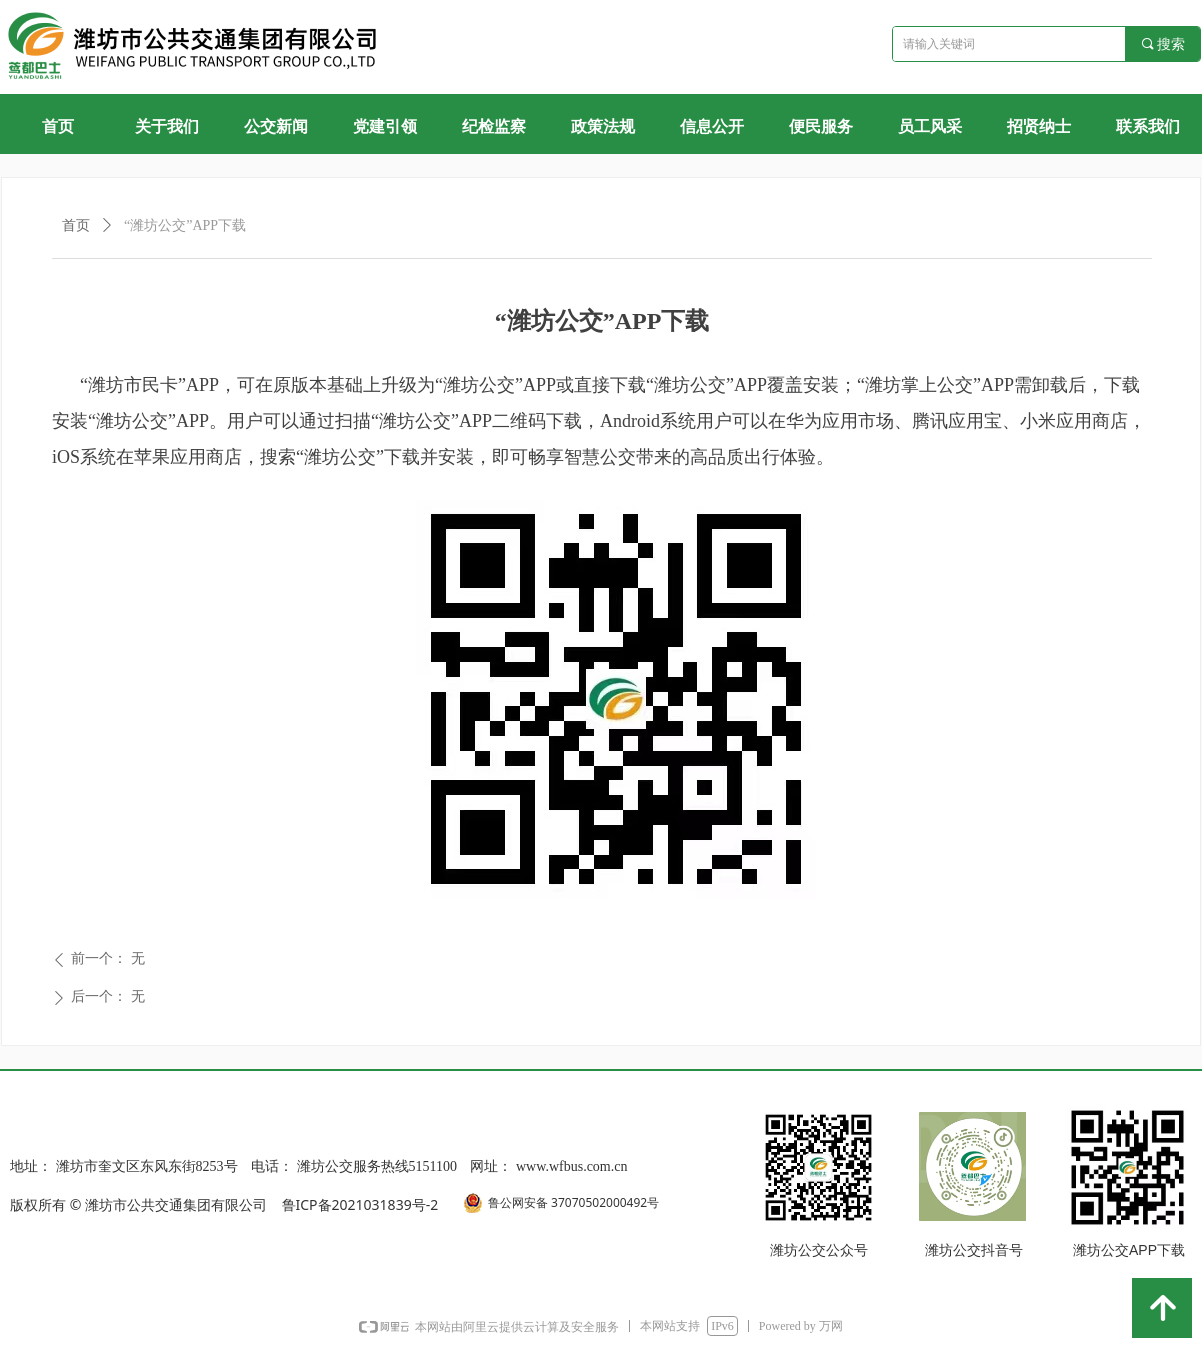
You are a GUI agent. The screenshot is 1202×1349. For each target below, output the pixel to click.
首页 (76, 225)
